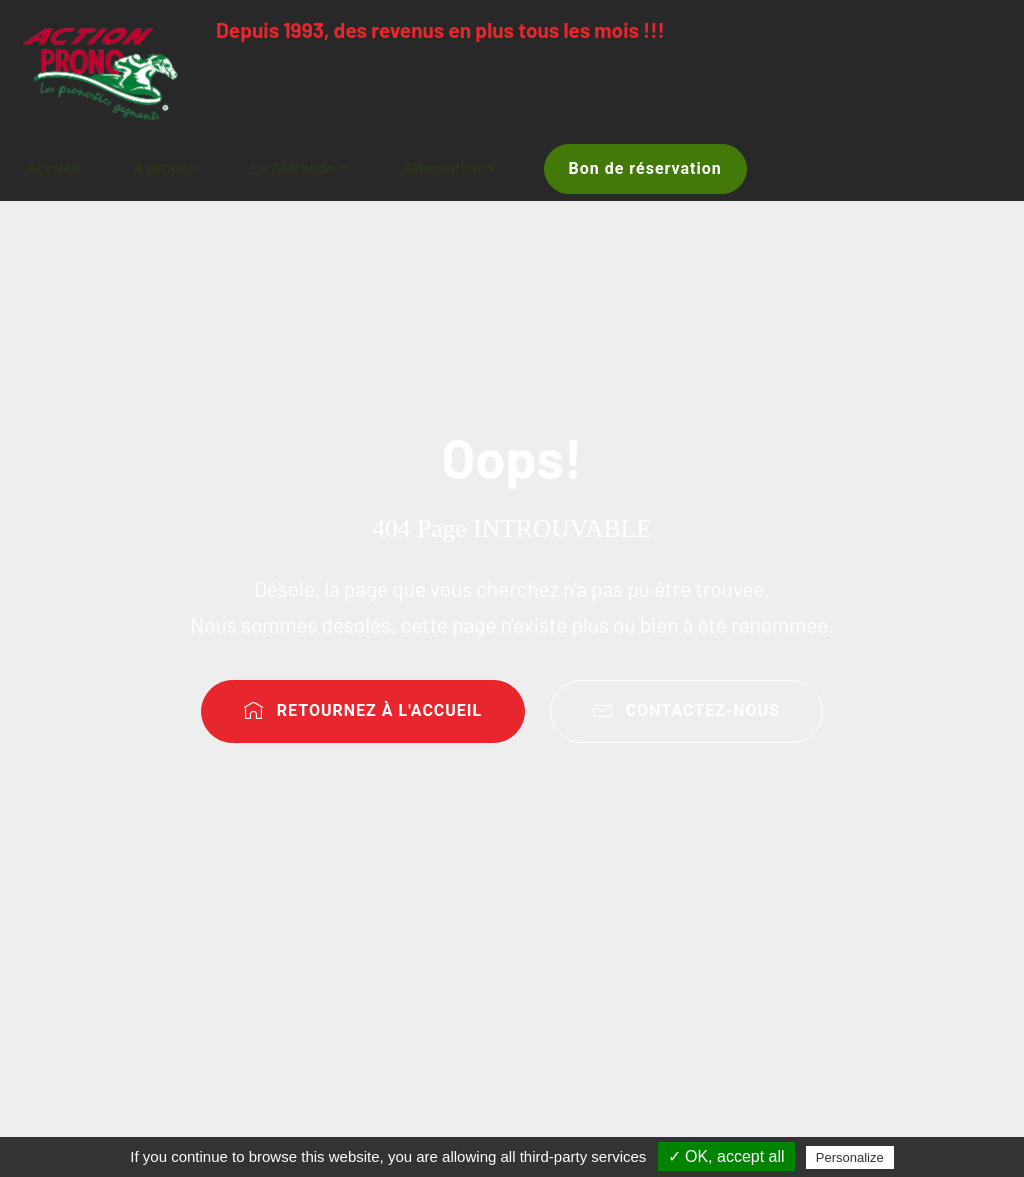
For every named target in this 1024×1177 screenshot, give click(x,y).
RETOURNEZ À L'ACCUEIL (363, 710)
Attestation (442, 168)
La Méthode (293, 168)
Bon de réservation (645, 168)
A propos (165, 168)
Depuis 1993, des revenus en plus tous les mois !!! (440, 29)
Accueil (53, 168)
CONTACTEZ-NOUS (686, 710)
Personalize (850, 1157)
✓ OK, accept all (726, 1156)
